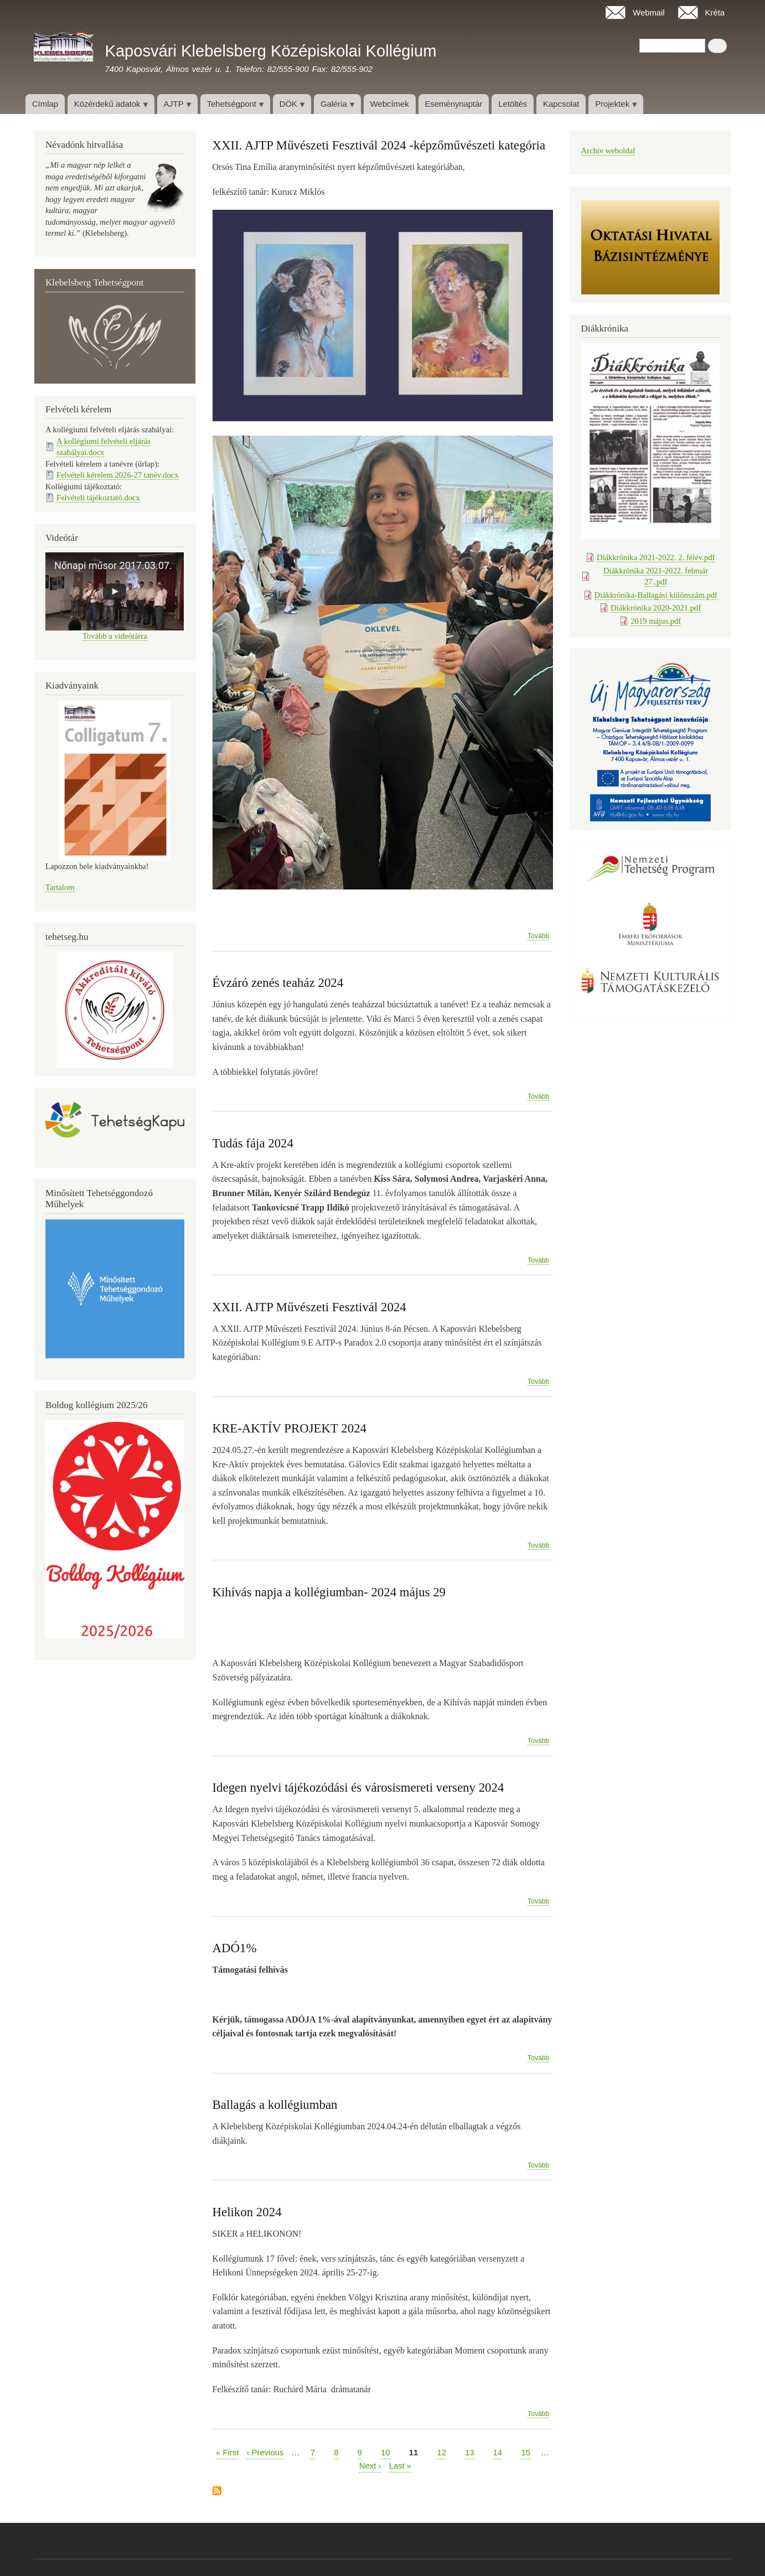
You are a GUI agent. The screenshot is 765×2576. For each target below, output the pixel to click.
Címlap (45, 104)
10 (385, 2451)
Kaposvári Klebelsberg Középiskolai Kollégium (270, 51)
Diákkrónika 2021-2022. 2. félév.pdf (656, 557)
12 (441, 2451)
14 (498, 2451)
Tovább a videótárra (114, 636)
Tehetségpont (232, 107)
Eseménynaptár (453, 104)
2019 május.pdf (655, 621)
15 (525, 2451)
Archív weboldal (608, 150)
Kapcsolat (561, 104)
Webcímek (389, 104)
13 (469, 2451)
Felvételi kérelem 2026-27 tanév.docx (117, 474)
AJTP (174, 107)
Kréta (715, 12)
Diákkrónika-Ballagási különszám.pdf (656, 595)
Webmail (649, 12)
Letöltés (512, 104)
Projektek (612, 107)
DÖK (289, 107)
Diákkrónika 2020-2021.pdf (656, 607)
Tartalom (60, 887)
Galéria (334, 107)
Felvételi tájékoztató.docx (98, 497)
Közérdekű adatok (108, 107)
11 (413, 2452)
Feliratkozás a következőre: (217, 2491)
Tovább (538, 936)
